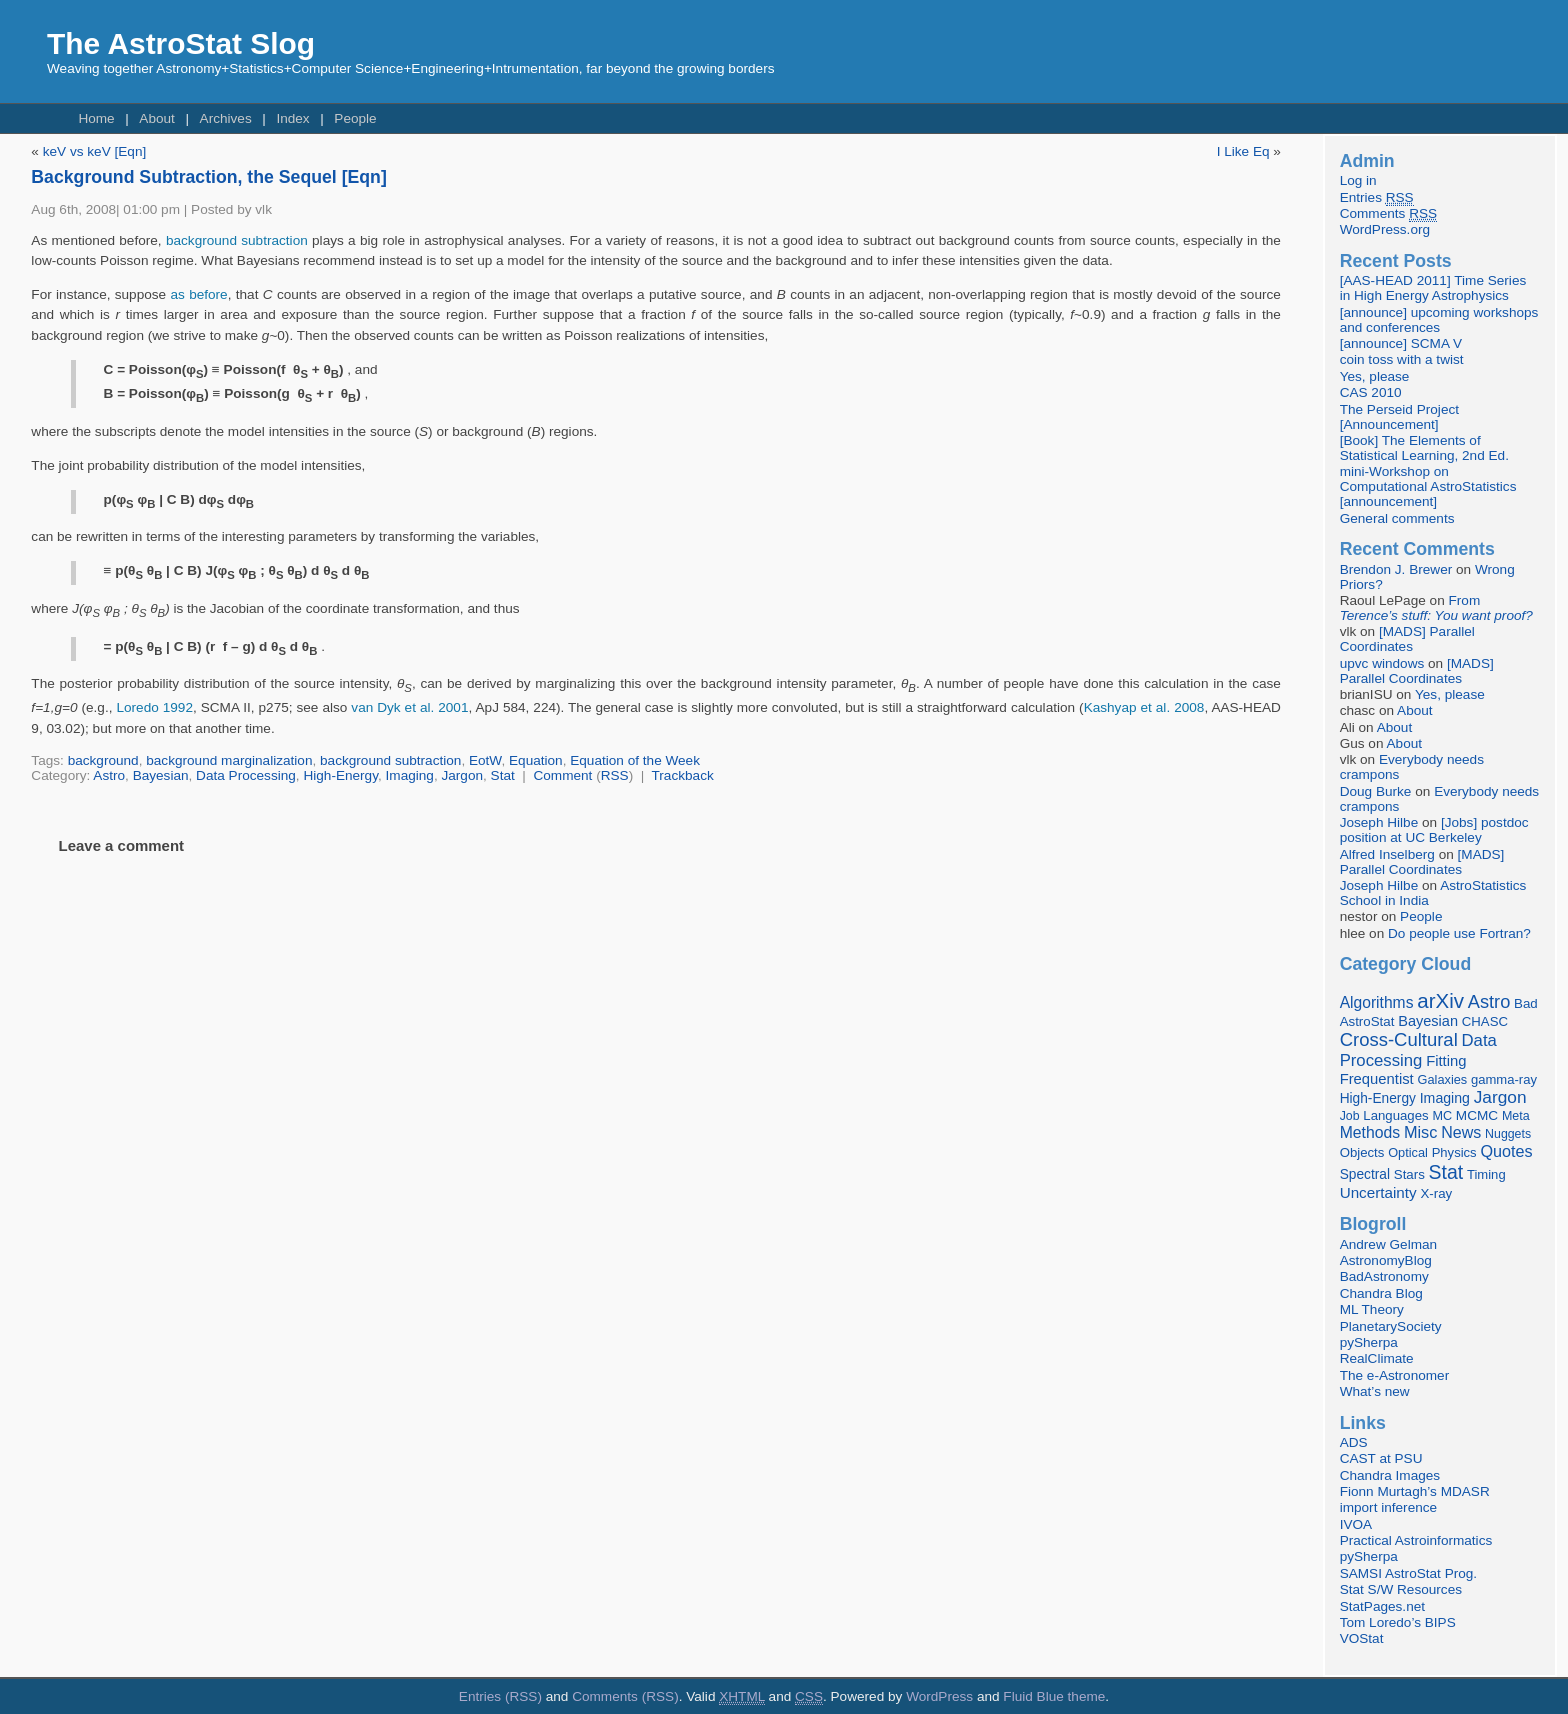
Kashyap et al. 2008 (1144, 707)
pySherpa (1369, 1342)
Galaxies (1443, 1079)
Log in (1358, 180)
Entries (1377, 198)
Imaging (410, 775)
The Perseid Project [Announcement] (1399, 417)
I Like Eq (1243, 151)
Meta (1516, 1116)
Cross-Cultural (1399, 1039)
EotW (485, 760)
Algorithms (1377, 1002)
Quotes (1506, 1151)
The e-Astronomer (1395, 1375)
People (355, 118)
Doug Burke (1376, 791)
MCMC (1477, 1115)
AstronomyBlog (1386, 1260)
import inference (1388, 1507)
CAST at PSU (1381, 1458)
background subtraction (237, 240)
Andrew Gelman (1388, 1244)
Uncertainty (1378, 1192)
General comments (1397, 518)
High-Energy (340, 775)
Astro (109, 775)
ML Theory (1372, 1309)
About (157, 118)
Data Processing (246, 775)
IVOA (1356, 1524)
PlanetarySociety (1391, 1326)
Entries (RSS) (500, 1696)
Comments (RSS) (625, 1696)
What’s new (1375, 1391)
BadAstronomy (1384, 1276)
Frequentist (1377, 1079)
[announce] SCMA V (1401, 343)
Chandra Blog (1381, 1293)
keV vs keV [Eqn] (95, 151)
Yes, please (1375, 376)
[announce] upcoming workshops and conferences (1439, 320)
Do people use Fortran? (1459, 933)
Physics (1454, 1152)
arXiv (1440, 1000)
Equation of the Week (635, 760)
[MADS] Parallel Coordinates (1407, 639)
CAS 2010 (1371, 392)
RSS (615, 775)
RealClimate (1377, 1358)
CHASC (1485, 1021)
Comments (1388, 214)
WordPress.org (1385, 229)
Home (96, 118)
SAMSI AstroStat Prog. (1409, 1573)
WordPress (939, 1696)
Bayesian (161, 775)
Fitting (1446, 1061)
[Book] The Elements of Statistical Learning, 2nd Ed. (1424, 448)
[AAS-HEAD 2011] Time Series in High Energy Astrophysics (1433, 288)
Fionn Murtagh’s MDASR (1415, 1491)
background (103, 760)
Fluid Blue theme (1054, 1696)
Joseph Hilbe (1379, 822)
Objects (1362, 1152)
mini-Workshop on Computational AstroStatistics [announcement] (1428, 486)
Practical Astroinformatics (1416, 1540)
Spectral (1365, 1174)
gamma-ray (1504, 1079)
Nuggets (1508, 1134)
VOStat (1362, 1638)
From (1436, 608)
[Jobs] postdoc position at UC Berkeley (1434, 830)
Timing (1486, 1174)
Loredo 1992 (154, 707)
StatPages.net (1382, 1606)
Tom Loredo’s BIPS (1398, 1622)
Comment (562, 775)
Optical (1408, 1152)
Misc (1421, 1132)
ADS (1354, 1442)
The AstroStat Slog (181, 43)
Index (292, 118)
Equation (536, 760)
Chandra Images (1390, 1475)
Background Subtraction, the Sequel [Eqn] (208, 177)
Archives (226, 118)
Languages (1395, 1115)
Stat (503, 775)
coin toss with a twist (1402, 359)
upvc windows (1382, 663)
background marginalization (229, 760)
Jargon (462, 775)
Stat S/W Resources (1401, 1589)
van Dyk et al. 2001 (409, 707)
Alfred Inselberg (1387, 854)
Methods (1370, 1132)
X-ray (1436, 1193)
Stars (1409, 1174)
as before (198, 294)
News (1461, 1132)
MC (1442, 1116)
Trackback (683, 775)
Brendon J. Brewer (1396, 569)
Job (1350, 1116)
